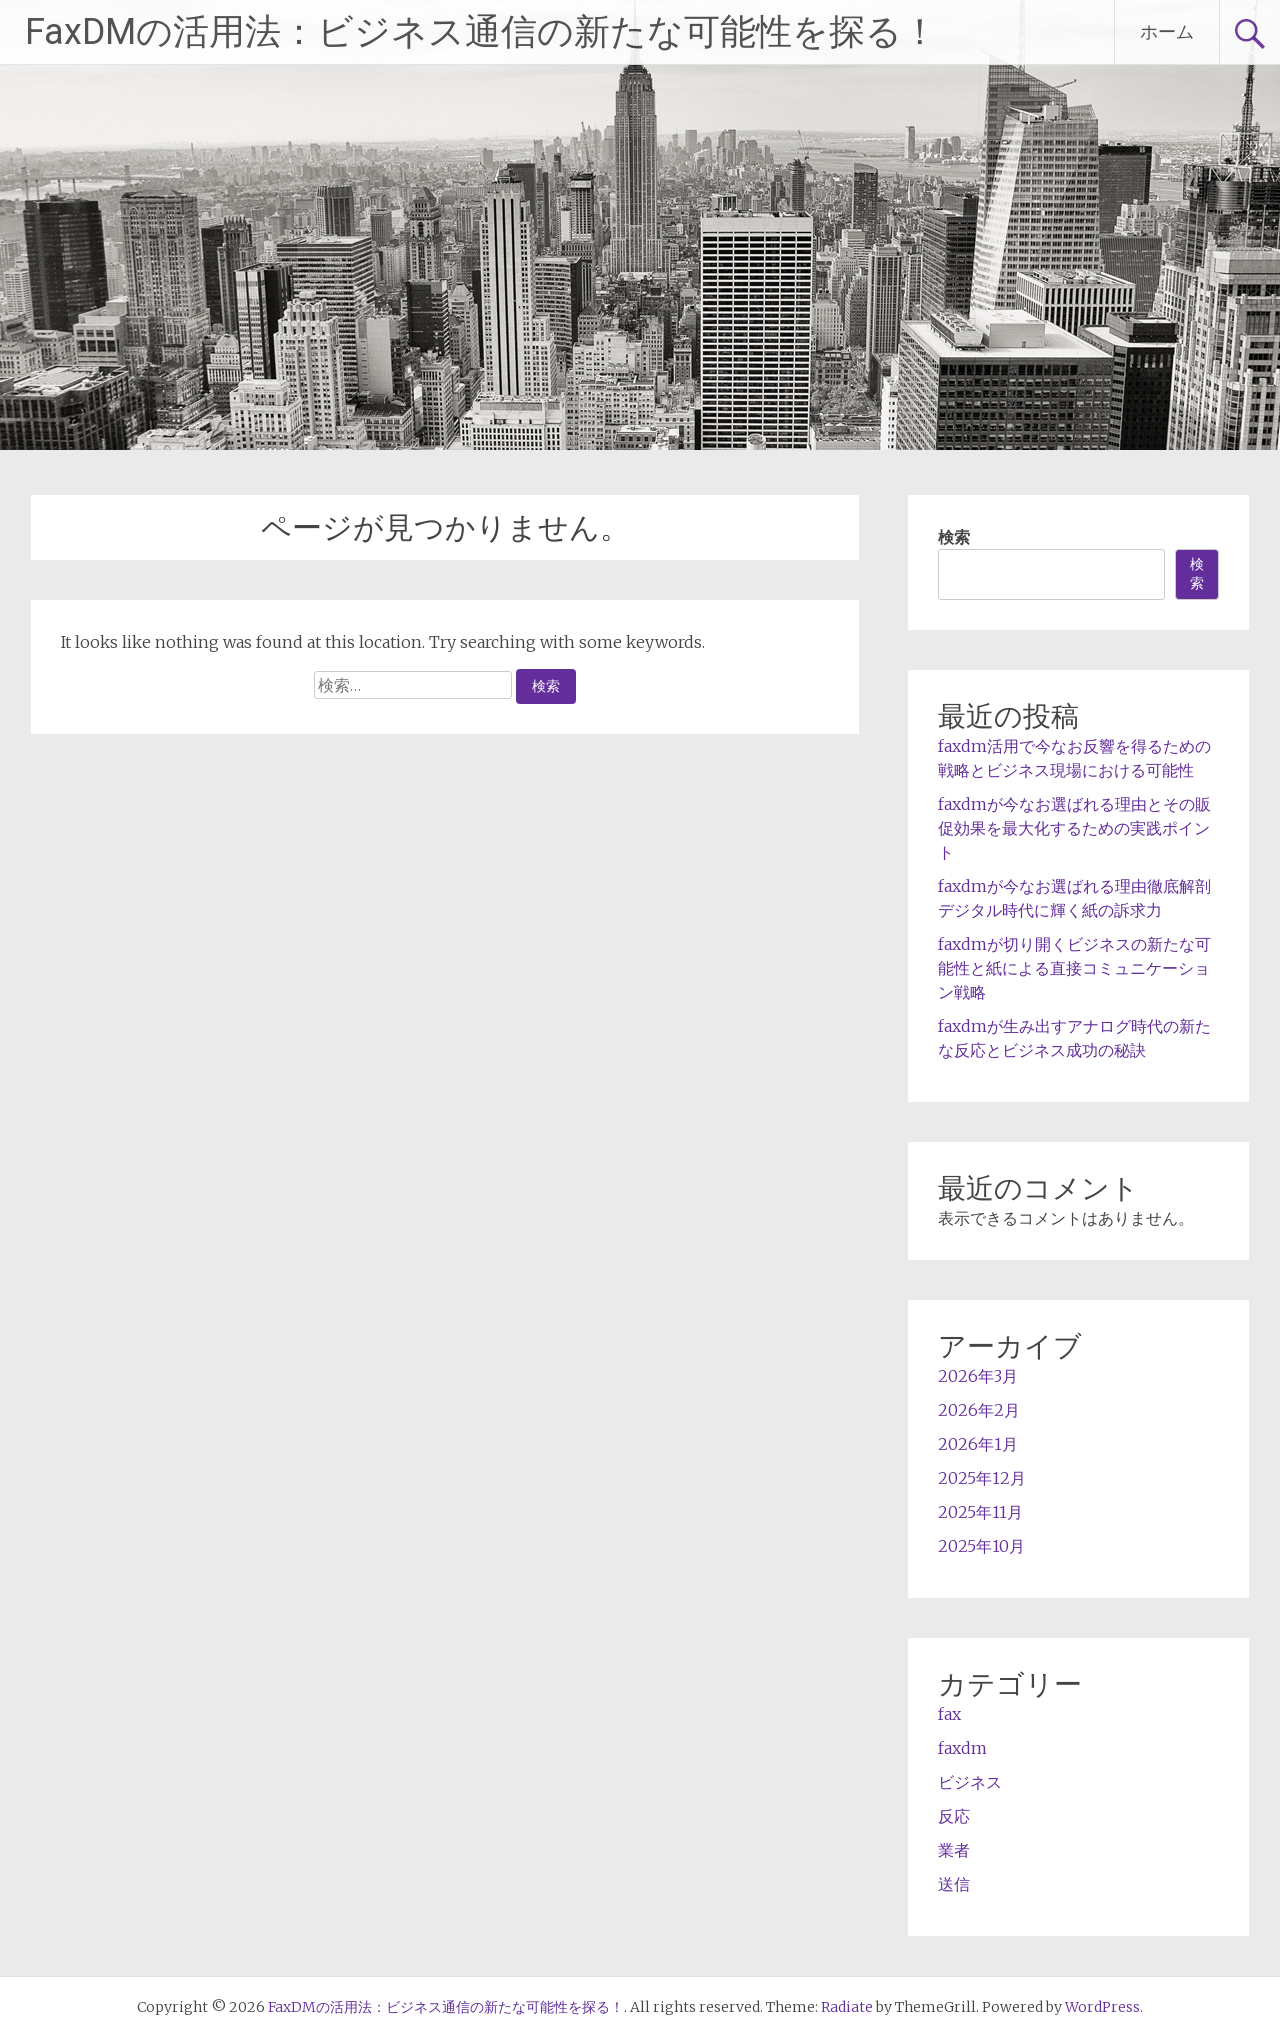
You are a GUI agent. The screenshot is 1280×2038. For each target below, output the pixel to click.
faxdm (962, 1748)
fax (949, 1714)
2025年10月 (981, 1546)
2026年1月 (978, 1444)
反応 (954, 1816)
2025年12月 (982, 1478)
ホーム (1167, 31)
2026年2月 (979, 1410)
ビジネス (970, 1782)
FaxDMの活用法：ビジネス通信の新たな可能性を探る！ (481, 32)
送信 (954, 1884)
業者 (954, 1850)
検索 (954, 537)
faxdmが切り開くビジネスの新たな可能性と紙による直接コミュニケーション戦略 (1074, 968)
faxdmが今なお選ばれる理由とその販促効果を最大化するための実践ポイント (1074, 828)
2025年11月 (980, 1512)
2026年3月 (978, 1376)
